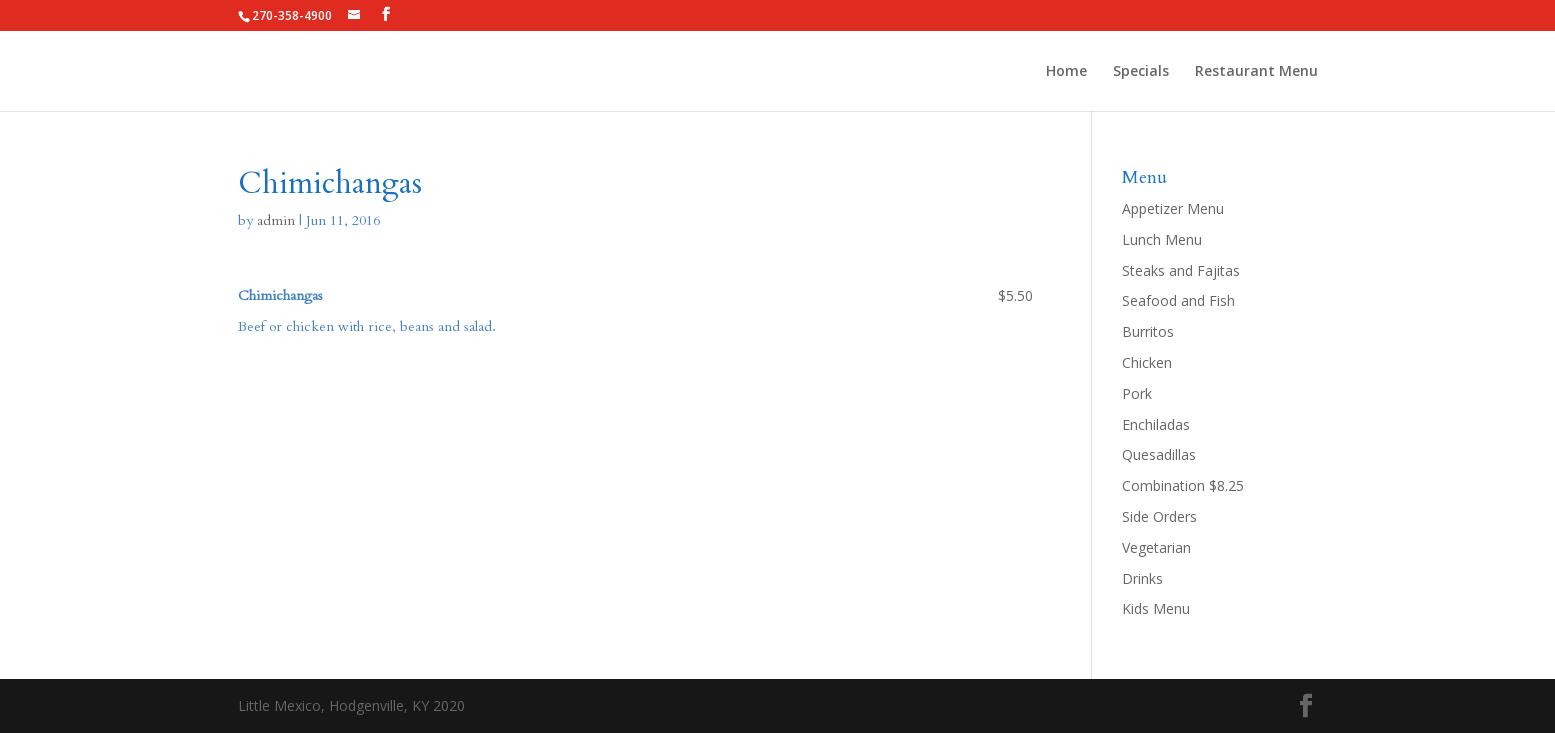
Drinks (1142, 578)
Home (1066, 72)
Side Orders (1159, 516)
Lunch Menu (1162, 239)
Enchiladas (1156, 424)
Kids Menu (1156, 608)
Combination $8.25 (1183, 485)
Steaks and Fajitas (1181, 270)
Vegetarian (1156, 547)
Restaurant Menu (1256, 72)
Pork (1137, 393)
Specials (1141, 72)
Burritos (1148, 331)
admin (276, 220)
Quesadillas (1159, 454)
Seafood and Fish (1178, 300)
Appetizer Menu (1173, 208)
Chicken (1147, 362)
